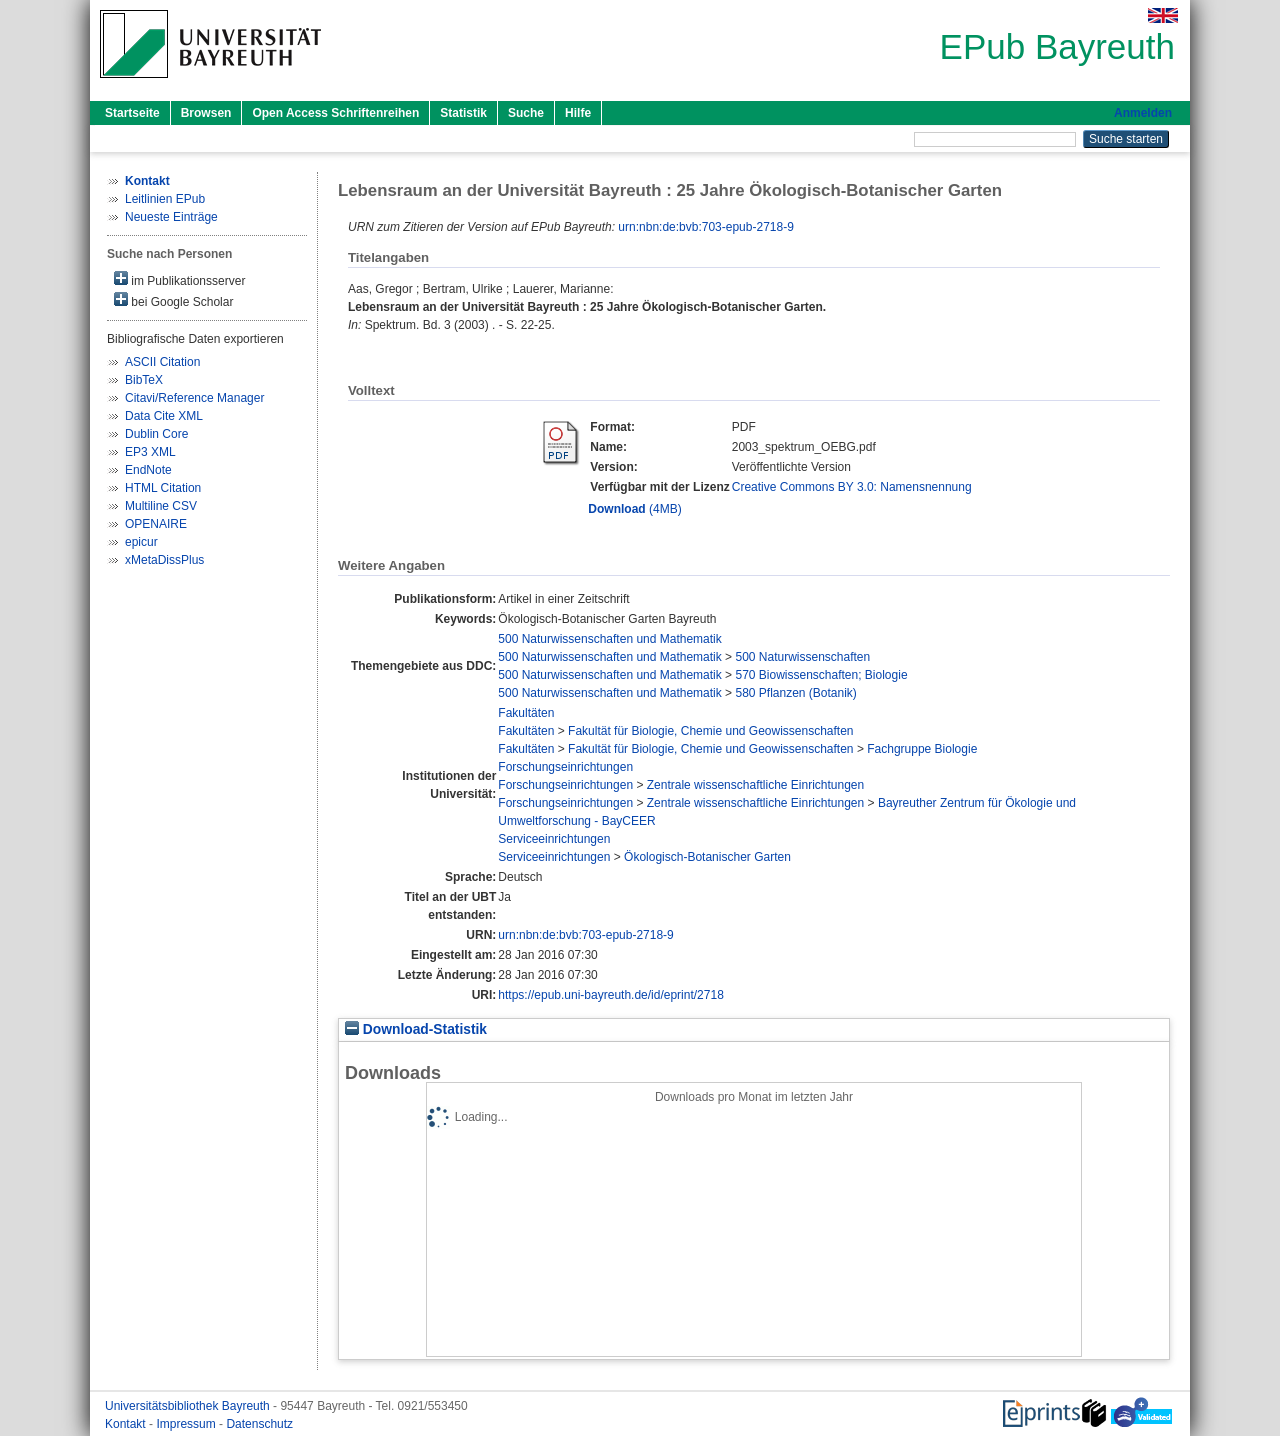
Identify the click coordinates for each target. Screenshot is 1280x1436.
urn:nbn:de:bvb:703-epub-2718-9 (705, 227)
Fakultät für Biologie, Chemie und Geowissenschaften (711, 731)
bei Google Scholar (173, 300)
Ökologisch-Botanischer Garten (707, 857)
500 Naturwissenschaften (802, 657)
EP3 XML (150, 452)
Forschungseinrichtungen (565, 767)
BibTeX (144, 380)
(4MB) (634, 509)
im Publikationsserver (179, 279)
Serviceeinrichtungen (554, 839)
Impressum (187, 1424)
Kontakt (127, 1424)
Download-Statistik (416, 1029)
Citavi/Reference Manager (194, 398)
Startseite (132, 113)
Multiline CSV (161, 506)
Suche (526, 113)
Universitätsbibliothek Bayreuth (189, 1406)
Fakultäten (526, 713)
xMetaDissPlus (164, 560)
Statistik (463, 113)
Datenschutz (259, 1424)
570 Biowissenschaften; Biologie (821, 675)
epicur (141, 542)
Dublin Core (156, 434)
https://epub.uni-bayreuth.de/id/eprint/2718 (611, 995)
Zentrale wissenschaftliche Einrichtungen (755, 785)
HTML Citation (163, 488)
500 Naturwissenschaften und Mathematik (609, 639)
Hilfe (578, 113)
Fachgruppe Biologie (922, 749)
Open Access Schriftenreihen (335, 113)
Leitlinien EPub (165, 199)
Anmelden (1143, 113)
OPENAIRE (156, 524)
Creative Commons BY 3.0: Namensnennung (852, 487)
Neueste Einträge (171, 217)
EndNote (148, 470)
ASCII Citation (162, 362)
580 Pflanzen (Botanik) (795, 693)
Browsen (206, 113)
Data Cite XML (164, 416)
